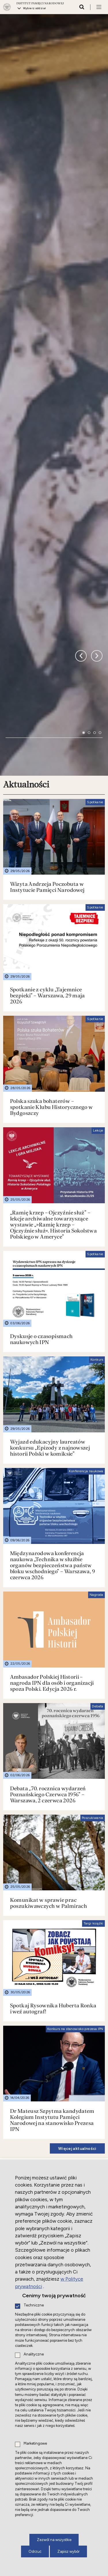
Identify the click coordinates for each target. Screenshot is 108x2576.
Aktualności (26, 490)
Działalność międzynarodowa (36, 1881)
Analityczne (34, 2354)
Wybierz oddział (34, 8)
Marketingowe (35, 2444)
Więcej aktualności (77, 1854)
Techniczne (34, 2305)
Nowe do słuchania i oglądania (40, 2061)
